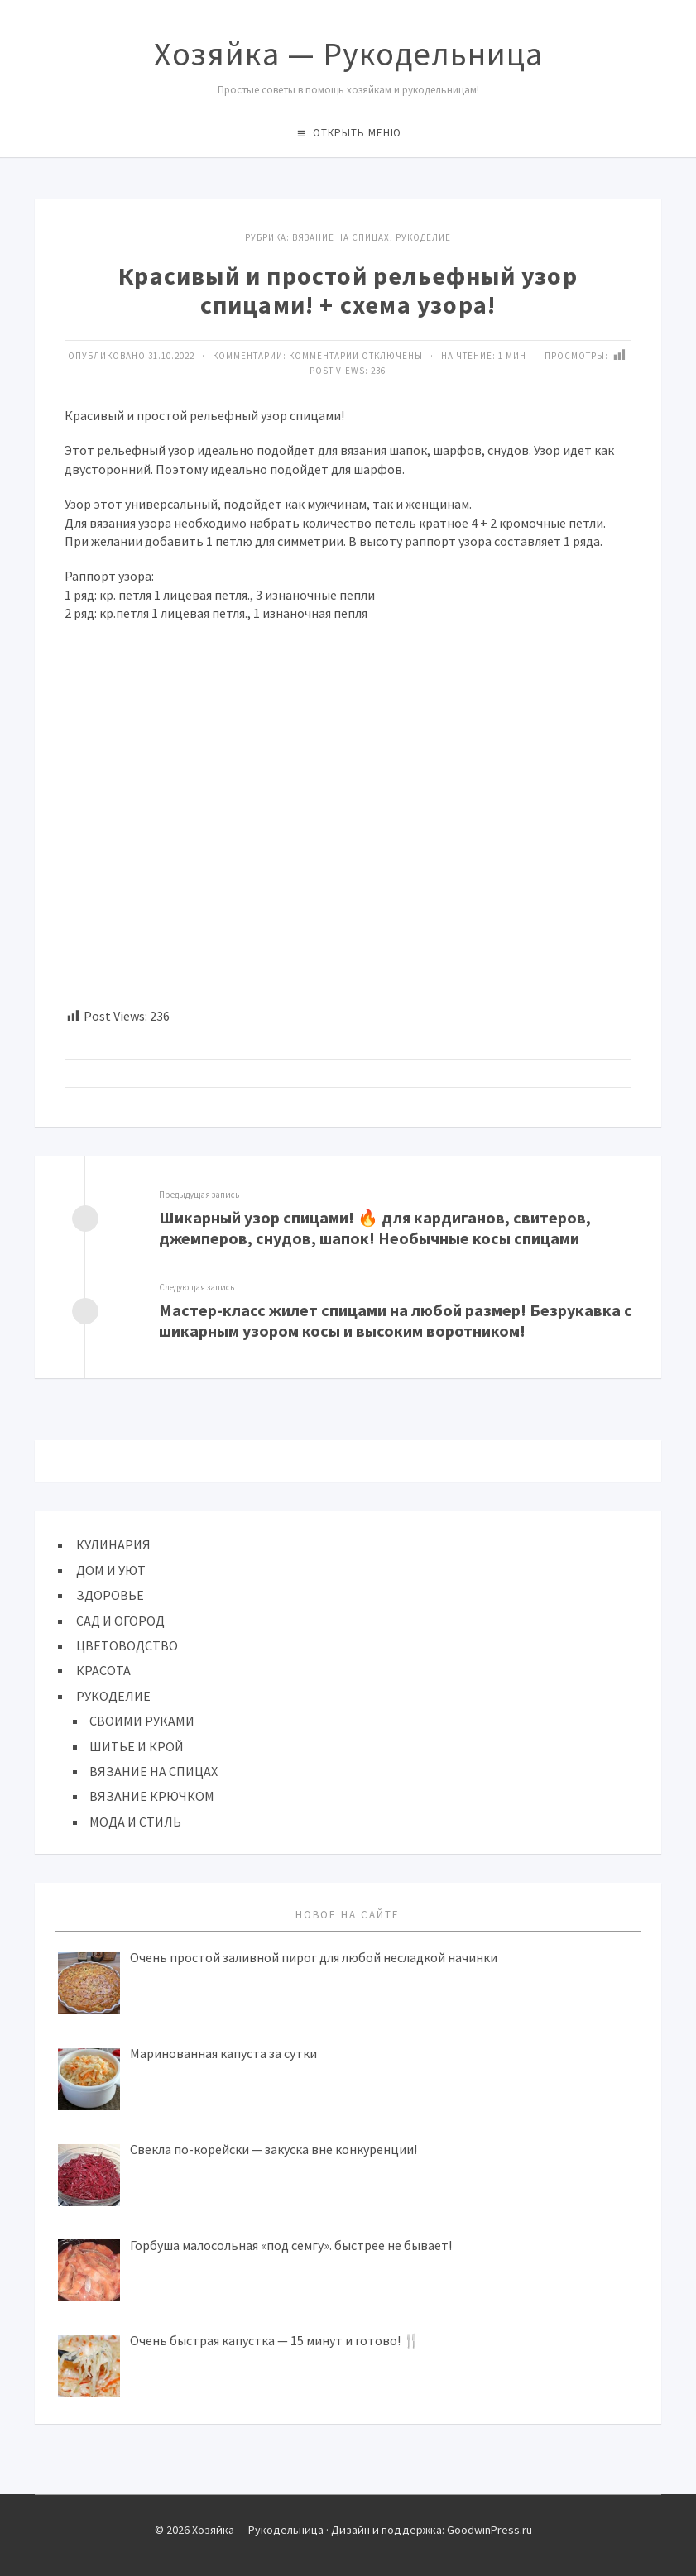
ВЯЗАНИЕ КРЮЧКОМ (151, 1796)
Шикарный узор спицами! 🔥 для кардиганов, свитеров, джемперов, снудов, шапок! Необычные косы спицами (375, 1227)
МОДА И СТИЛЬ (135, 1821)
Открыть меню (357, 133)
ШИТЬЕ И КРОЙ (136, 1746)
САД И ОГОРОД (120, 1620)
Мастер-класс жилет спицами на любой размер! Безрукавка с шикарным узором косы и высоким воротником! (395, 1320)
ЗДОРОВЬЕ (110, 1595)
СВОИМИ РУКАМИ (141, 1720)
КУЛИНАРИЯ (113, 1544)
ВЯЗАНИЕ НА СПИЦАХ (341, 237)
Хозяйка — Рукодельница (348, 53)
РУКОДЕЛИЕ (113, 1696)
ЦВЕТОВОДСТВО (127, 1645)
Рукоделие (423, 237)
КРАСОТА (103, 1670)
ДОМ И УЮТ (111, 1570)
